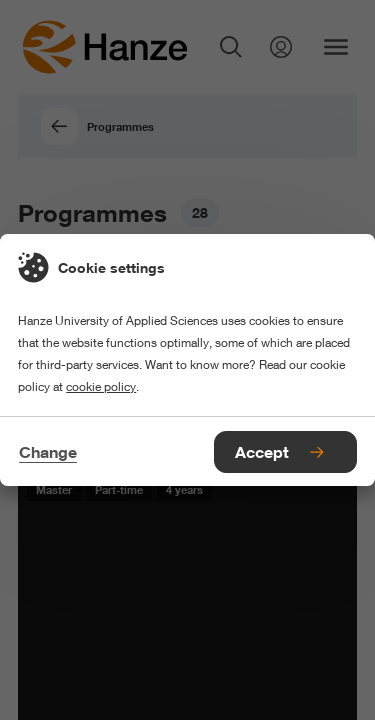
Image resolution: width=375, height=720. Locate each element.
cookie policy (101, 386)
